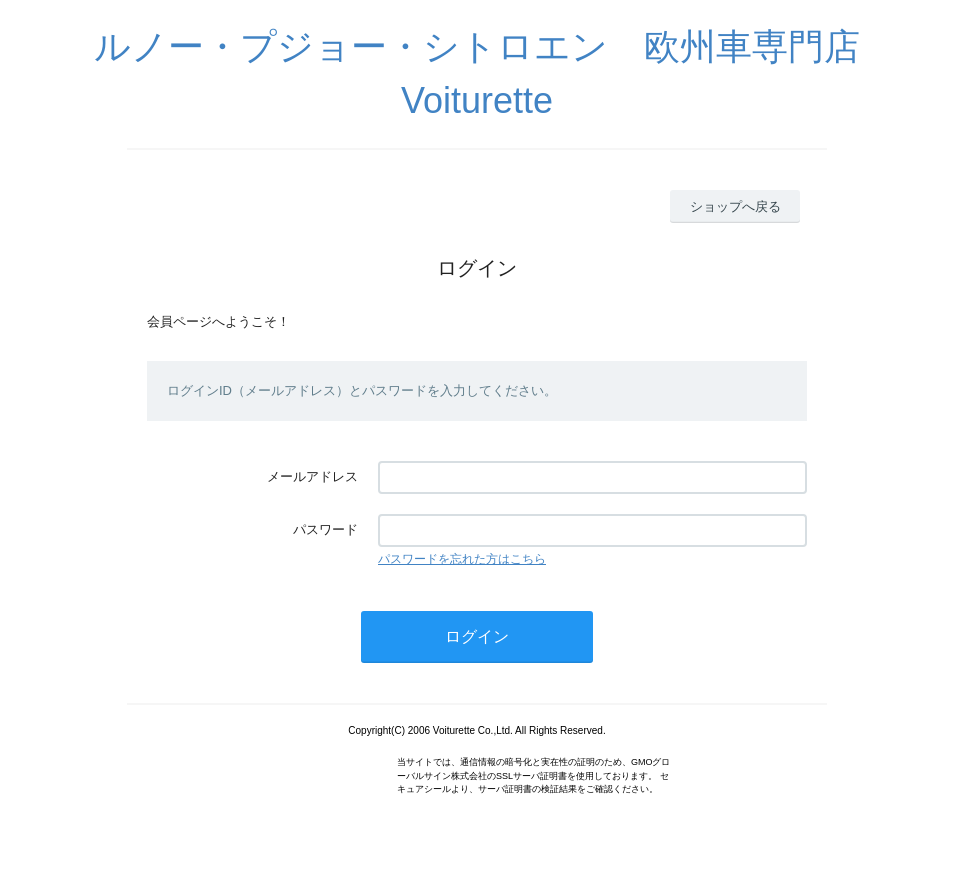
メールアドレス (312, 476)
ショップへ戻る (735, 206)
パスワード (325, 529)
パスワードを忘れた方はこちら (462, 559)
